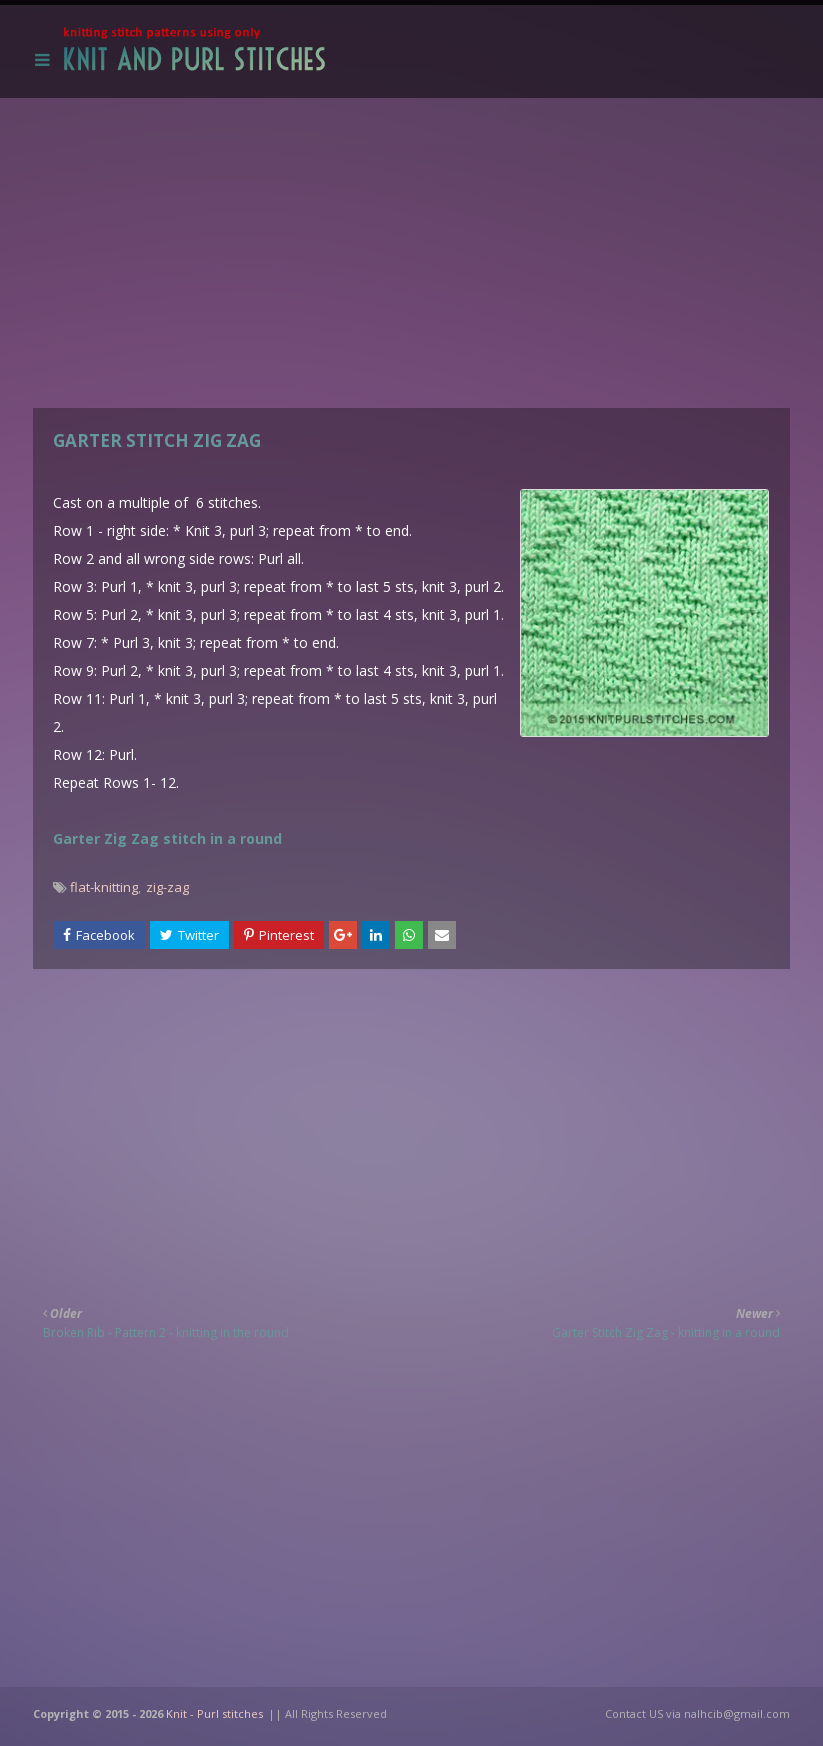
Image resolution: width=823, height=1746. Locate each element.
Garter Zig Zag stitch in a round (167, 838)
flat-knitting (104, 887)
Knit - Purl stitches (214, 1713)
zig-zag (167, 887)
